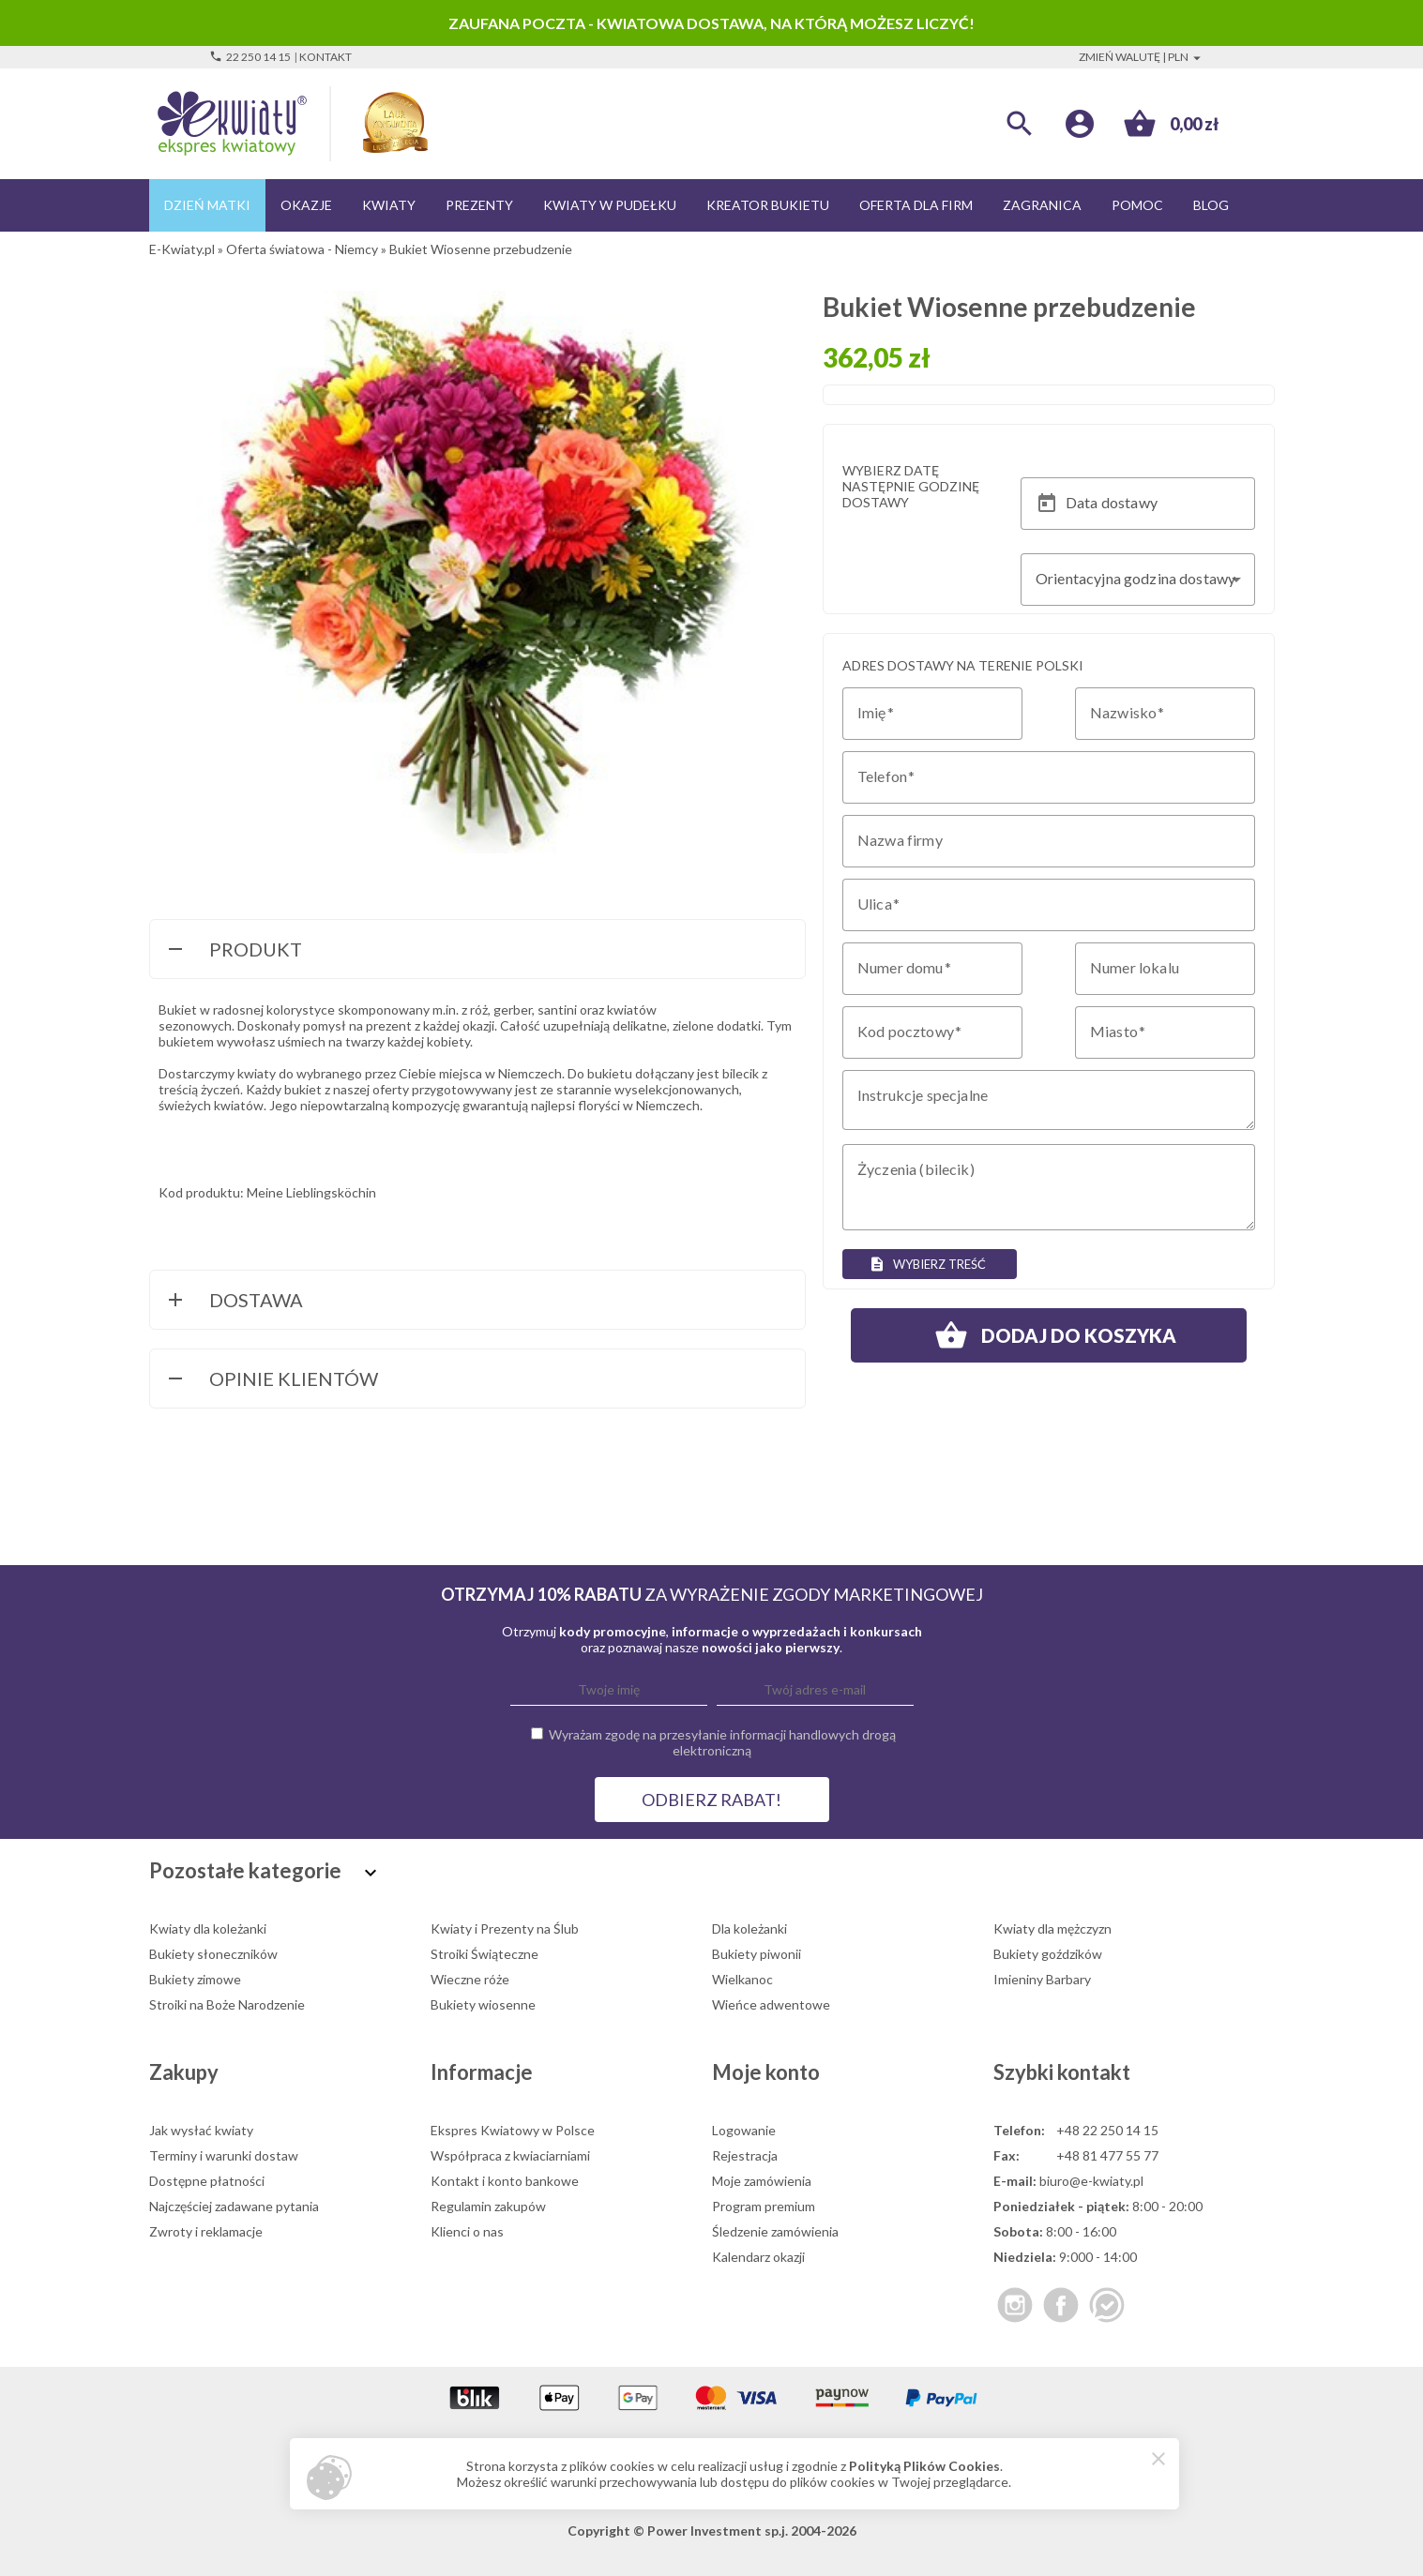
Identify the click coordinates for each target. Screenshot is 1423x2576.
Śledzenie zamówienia (775, 2231)
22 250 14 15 (250, 57)
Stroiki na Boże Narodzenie (227, 2004)
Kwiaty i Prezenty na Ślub (505, 1928)
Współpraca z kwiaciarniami (510, 2155)
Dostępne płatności (207, 2181)
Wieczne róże (470, 1979)
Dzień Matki (207, 205)
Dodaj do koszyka (1048, 1335)
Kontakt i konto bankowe (505, 2181)
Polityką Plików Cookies (924, 2466)
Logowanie (744, 2130)
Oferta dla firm (916, 205)
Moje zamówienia (761, 2181)
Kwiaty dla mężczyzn (1052, 1928)
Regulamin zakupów (488, 2206)
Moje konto (766, 2072)
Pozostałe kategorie (265, 1870)
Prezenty (479, 205)
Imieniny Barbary (1042, 1979)
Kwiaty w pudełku (609, 205)
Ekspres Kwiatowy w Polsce (513, 2130)
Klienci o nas (467, 2231)
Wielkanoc (742, 1979)
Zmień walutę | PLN (1142, 57)
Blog (1211, 205)
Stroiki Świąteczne (484, 1954)
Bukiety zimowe (195, 1979)
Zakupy (184, 2072)
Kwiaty (389, 205)
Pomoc (1137, 205)
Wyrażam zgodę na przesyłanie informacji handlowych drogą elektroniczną (722, 1742)
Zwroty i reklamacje (206, 2231)
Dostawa (233, 1301)
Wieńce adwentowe (771, 2004)
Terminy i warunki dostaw (223, 2155)
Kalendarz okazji (758, 2257)
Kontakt (325, 57)
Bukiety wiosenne (483, 2004)
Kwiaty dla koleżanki (207, 1928)
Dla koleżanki (749, 1928)
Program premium (763, 2206)
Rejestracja (745, 2155)
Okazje (306, 205)
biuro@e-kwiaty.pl (1091, 2181)
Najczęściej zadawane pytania (234, 2206)
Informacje (482, 2072)
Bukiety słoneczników (213, 1954)
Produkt (233, 951)
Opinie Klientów (271, 1380)
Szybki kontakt (1061, 2072)
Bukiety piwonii (756, 1954)
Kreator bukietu (767, 205)
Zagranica (1042, 205)
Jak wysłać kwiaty (201, 2130)
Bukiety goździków (1047, 1954)
